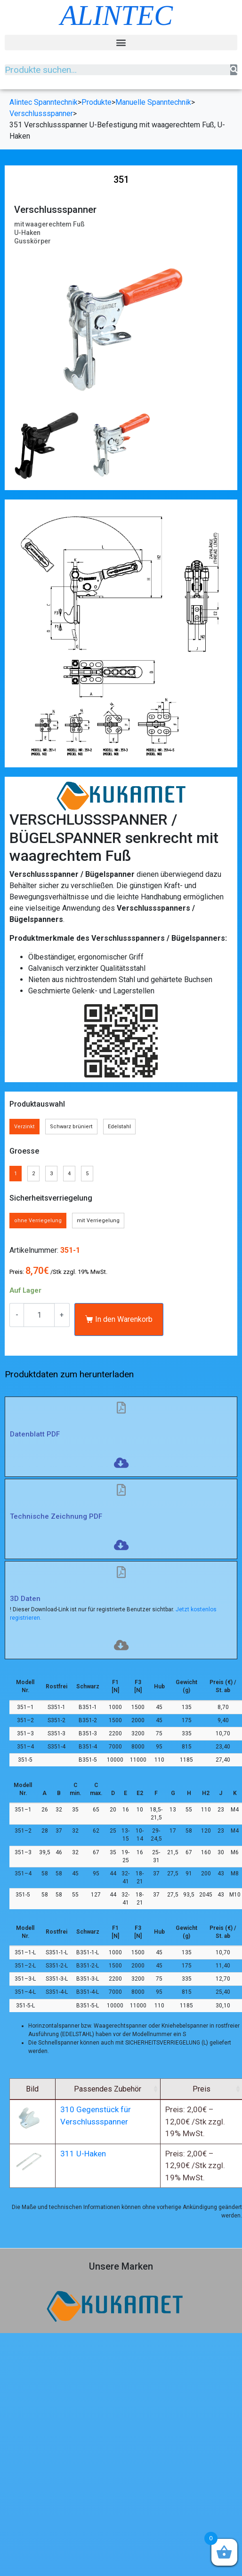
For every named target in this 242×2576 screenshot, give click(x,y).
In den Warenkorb (124, 1319)
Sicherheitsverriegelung (50, 1198)
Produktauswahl (37, 1104)
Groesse (24, 1151)
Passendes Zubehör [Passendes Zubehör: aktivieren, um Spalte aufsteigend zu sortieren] (133, 2088)
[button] (121, 42)
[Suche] (234, 69)
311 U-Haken (104, 2165)
